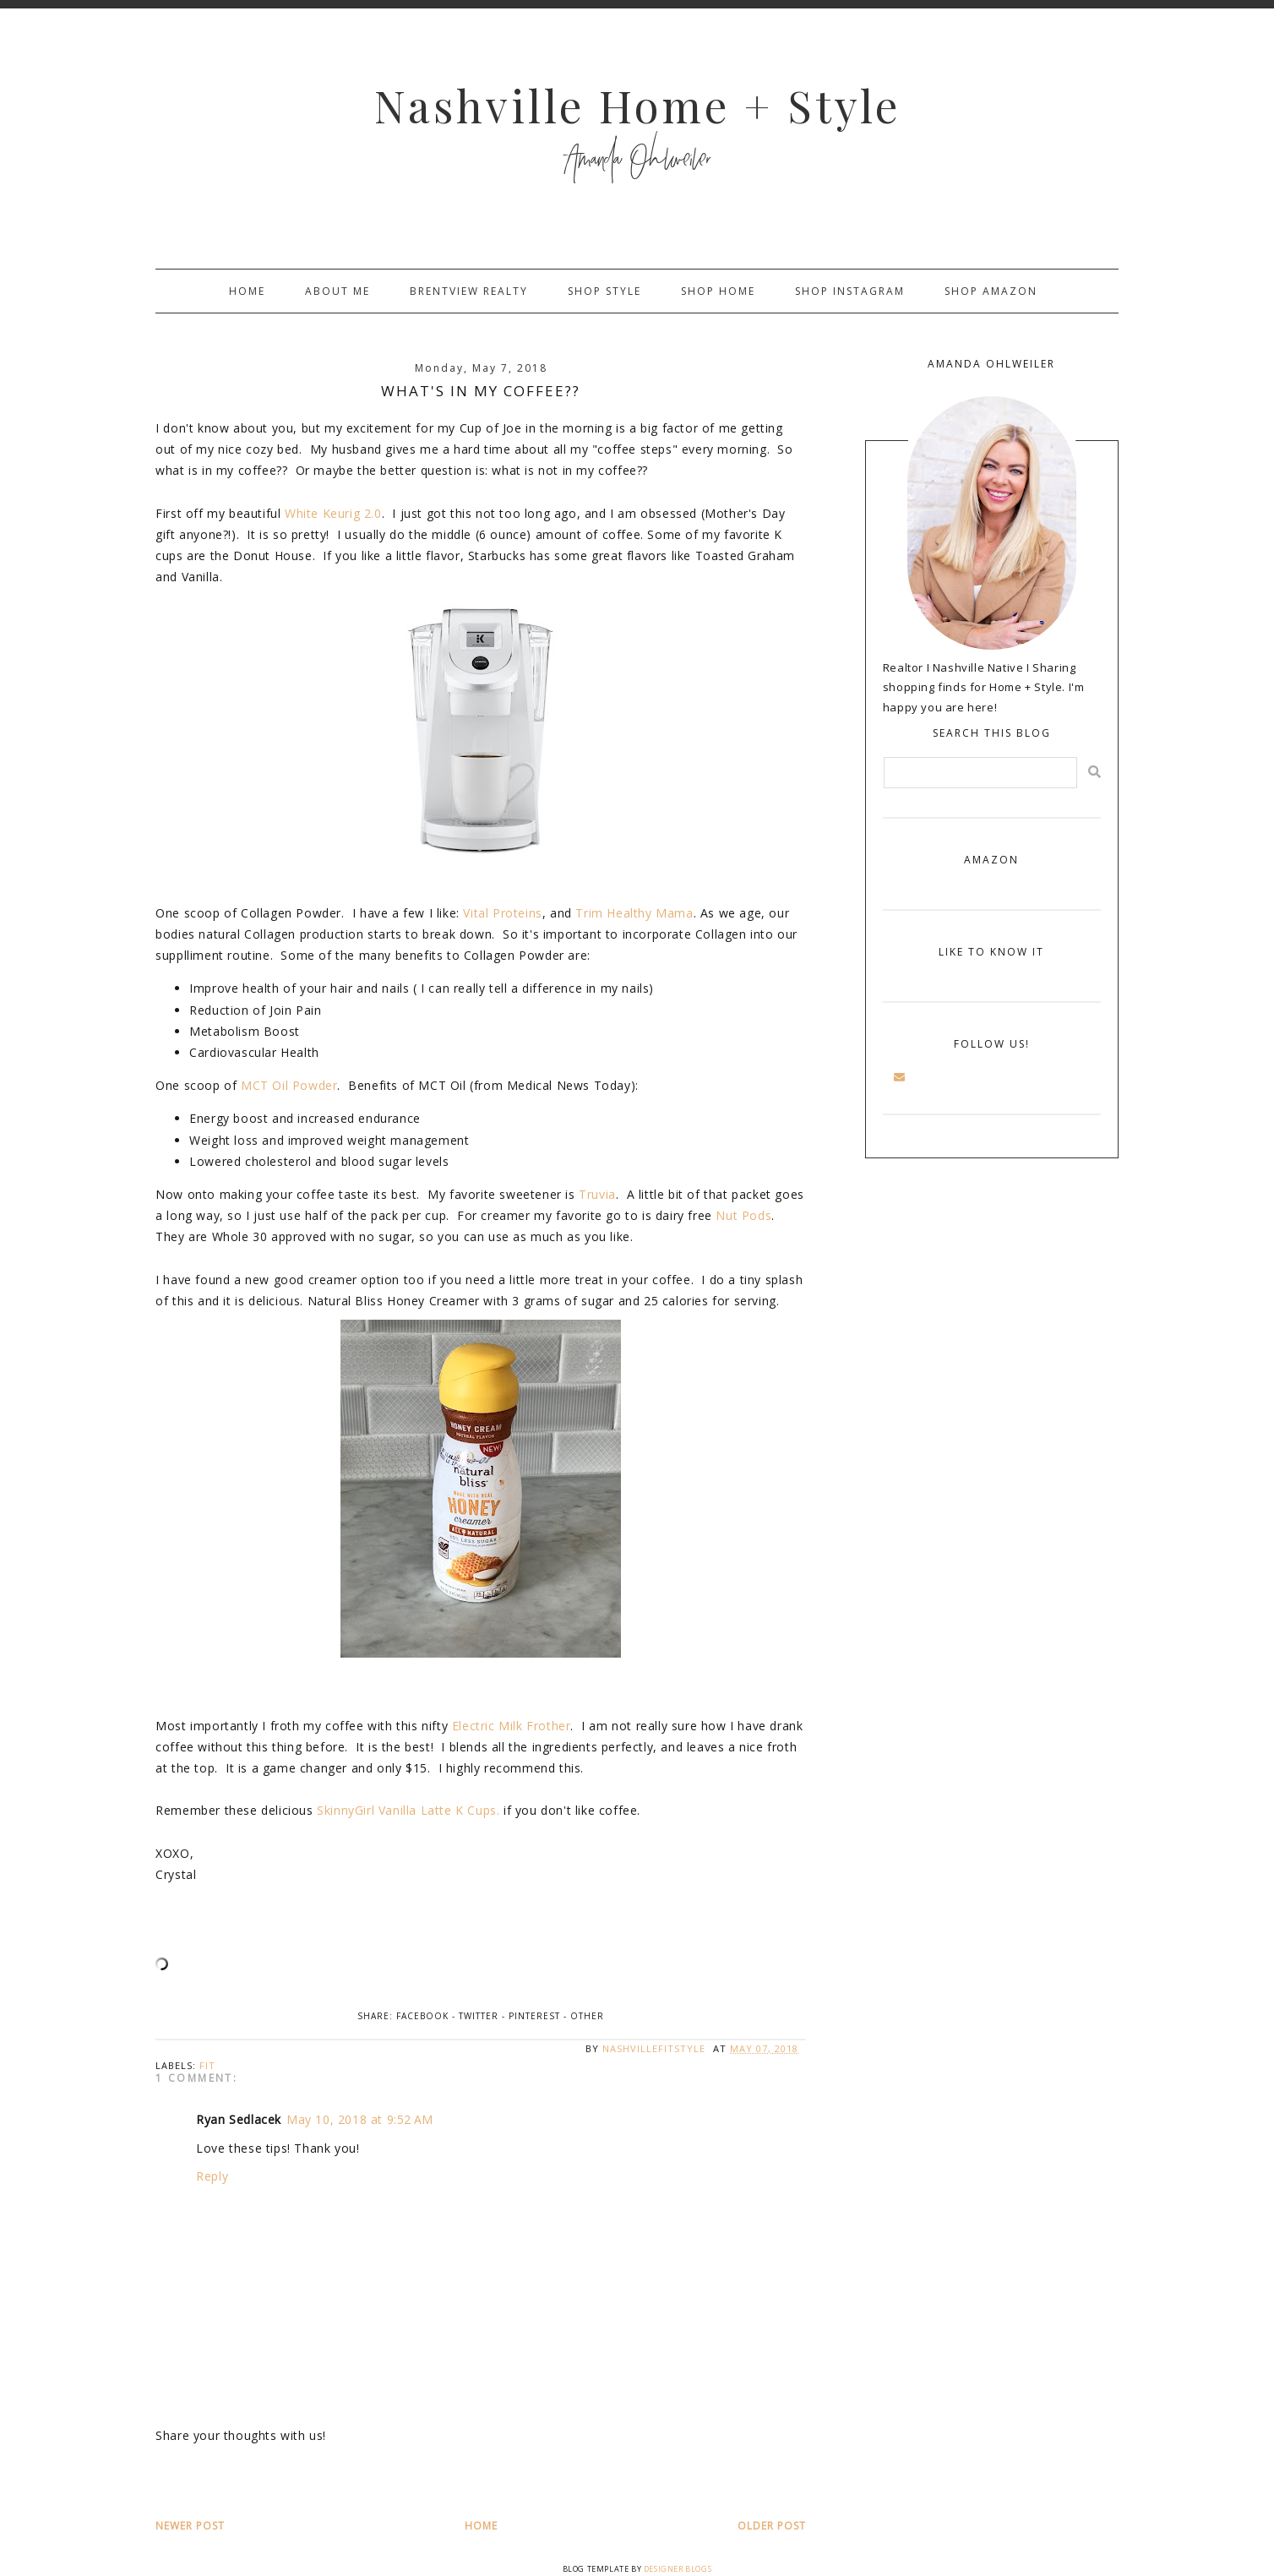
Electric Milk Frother (511, 1726)
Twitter (478, 2016)
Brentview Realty (469, 291)
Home (247, 291)
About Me (337, 291)
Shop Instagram (850, 291)
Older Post (772, 2526)
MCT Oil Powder (289, 1085)
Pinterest (534, 2016)
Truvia (597, 1194)
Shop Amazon (991, 291)
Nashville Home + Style (637, 105)
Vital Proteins (502, 913)
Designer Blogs (677, 2568)
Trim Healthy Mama (634, 913)
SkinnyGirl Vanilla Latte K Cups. (408, 1810)
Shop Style (604, 291)
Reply (212, 2176)
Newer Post (190, 2526)
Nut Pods (743, 1215)
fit (207, 2065)
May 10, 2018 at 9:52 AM (359, 2119)
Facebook (422, 2016)
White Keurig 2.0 (333, 513)
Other (587, 2016)
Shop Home (718, 291)
